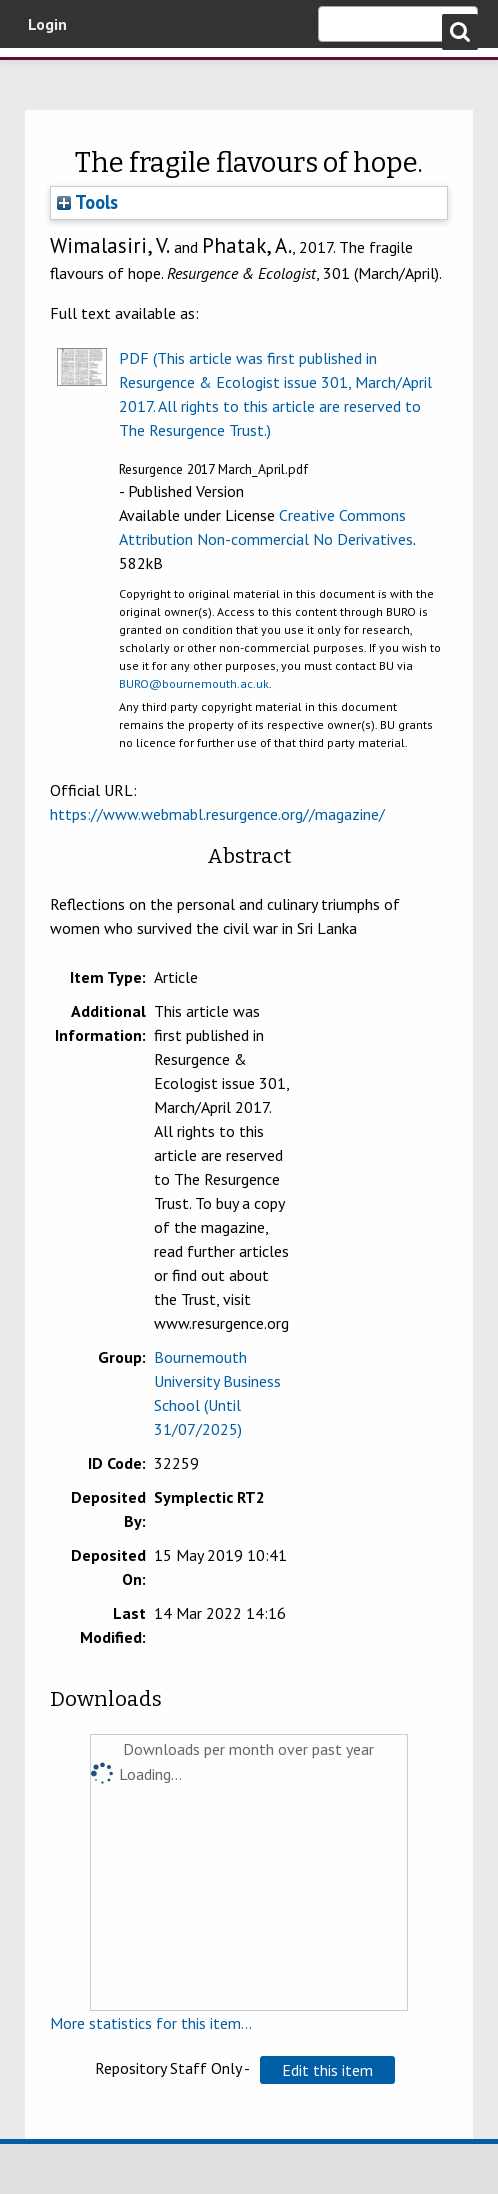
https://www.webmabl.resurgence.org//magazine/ (217, 814)
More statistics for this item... (151, 2023)
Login (47, 24)
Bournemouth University (45, 75)
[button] (327, 2070)
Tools (87, 202)
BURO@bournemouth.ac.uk (194, 683)
